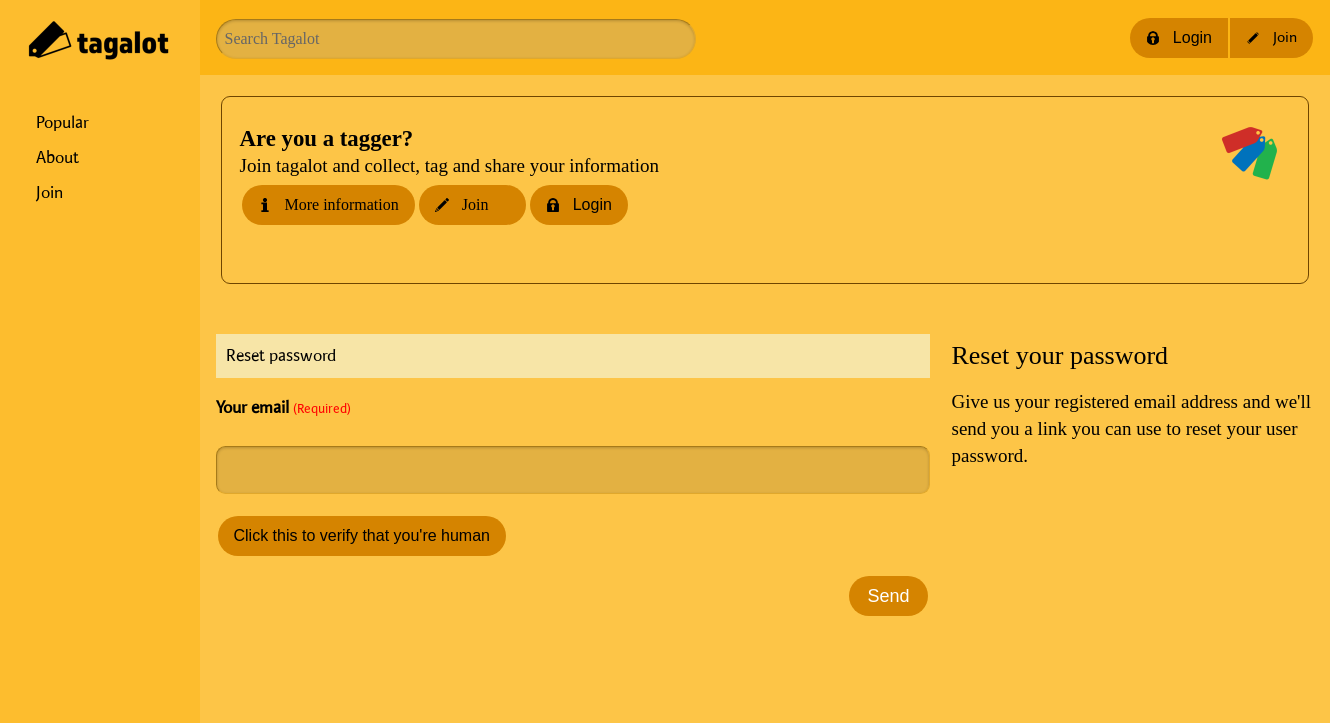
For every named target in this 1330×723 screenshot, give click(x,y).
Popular (62, 123)
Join (49, 193)
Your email (283, 408)
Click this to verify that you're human (362, 535)
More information (328, 204)
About (57, 158)
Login (1179, 37)
